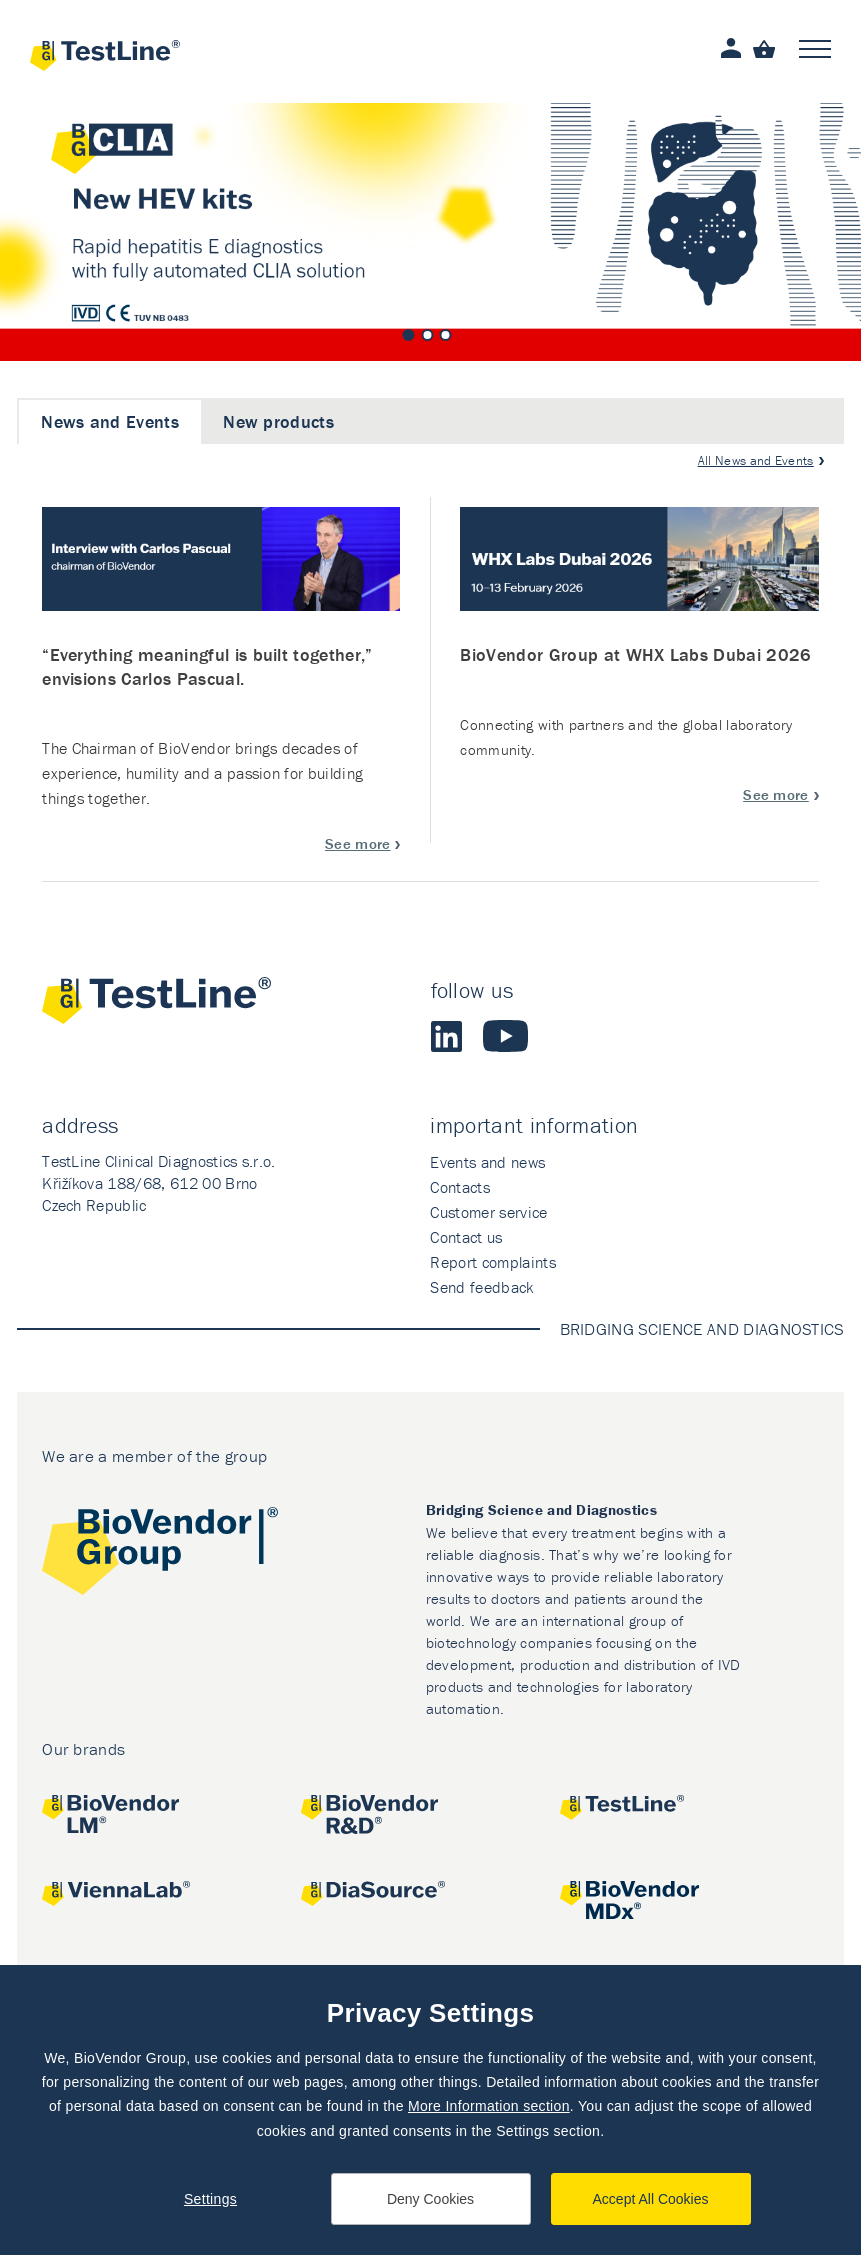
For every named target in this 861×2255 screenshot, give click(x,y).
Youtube (505, 1036)
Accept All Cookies (651, 2199)
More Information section (489, 2106)
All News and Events (756, 460)
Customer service (488, 1212)
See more (358, 843)
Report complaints (492, 1262)
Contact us (466, 1237)
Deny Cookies (430, 2199)
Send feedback (481, 1287)
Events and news (487, 1162)
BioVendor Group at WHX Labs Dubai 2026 (635, 654)
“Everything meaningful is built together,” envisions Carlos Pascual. (207, 666)
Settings (210, 2199)
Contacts (460, 1187)
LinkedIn (447, 1036)
